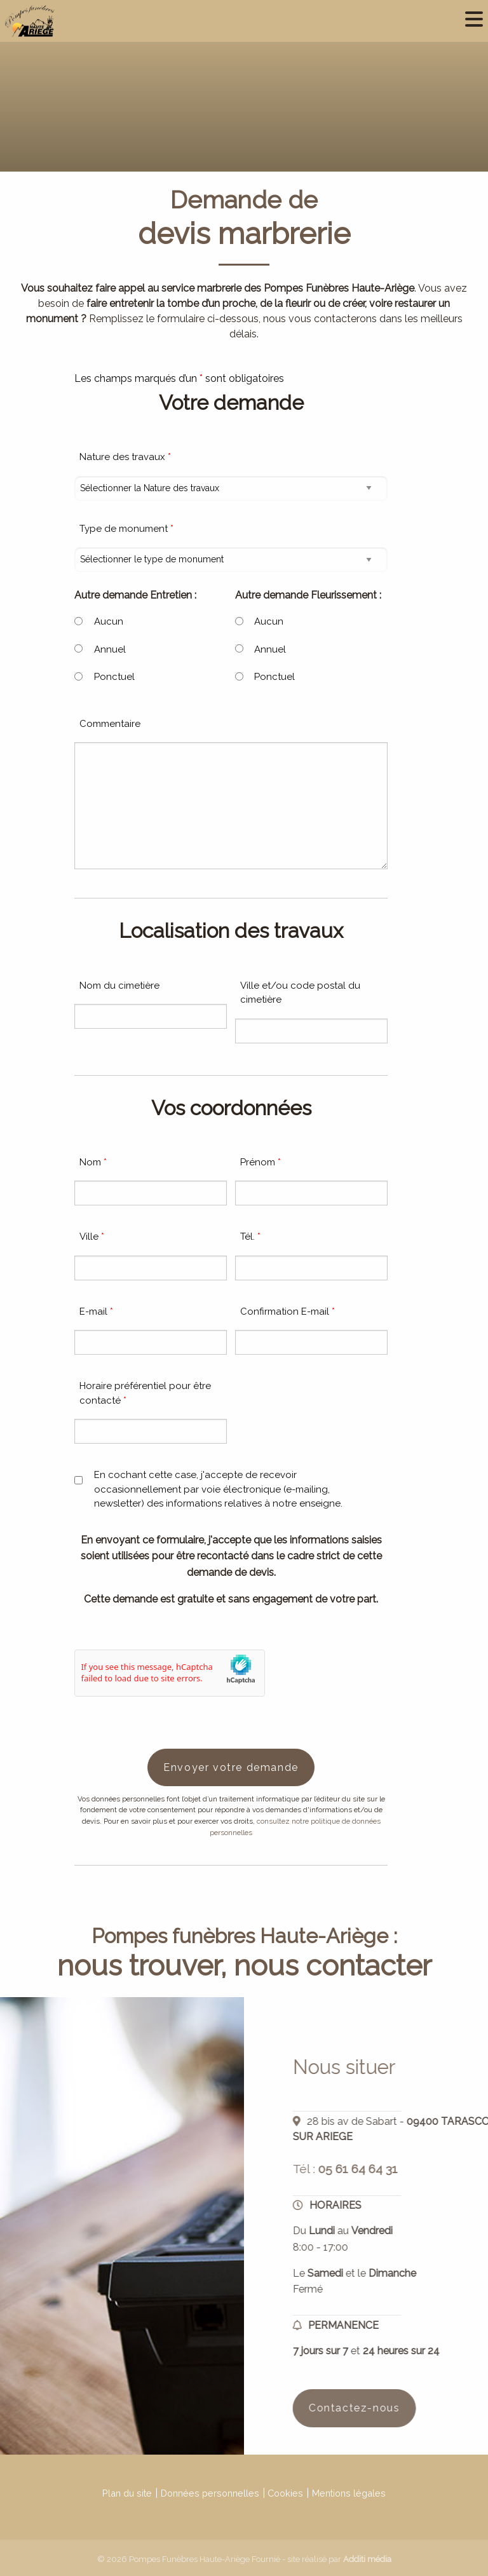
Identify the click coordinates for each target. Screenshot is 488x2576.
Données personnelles (210, 2493)
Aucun (108, 621)
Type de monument (126, 528)
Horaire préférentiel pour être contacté (145, 1393)
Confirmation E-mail (287, 1311)
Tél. (250, 1236)
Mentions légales (349, 2493)
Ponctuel (114, 676)
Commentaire (109, 723)
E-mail (96, 1311)
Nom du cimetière (119, 985)
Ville (91, 1236)
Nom (93, 1162)
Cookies (285, 2493)
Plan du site (127, 2493)
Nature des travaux (125, 457)
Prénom (260, 1162)
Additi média (367, 2559)
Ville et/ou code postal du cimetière (300, 993)
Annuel (110, 649)
